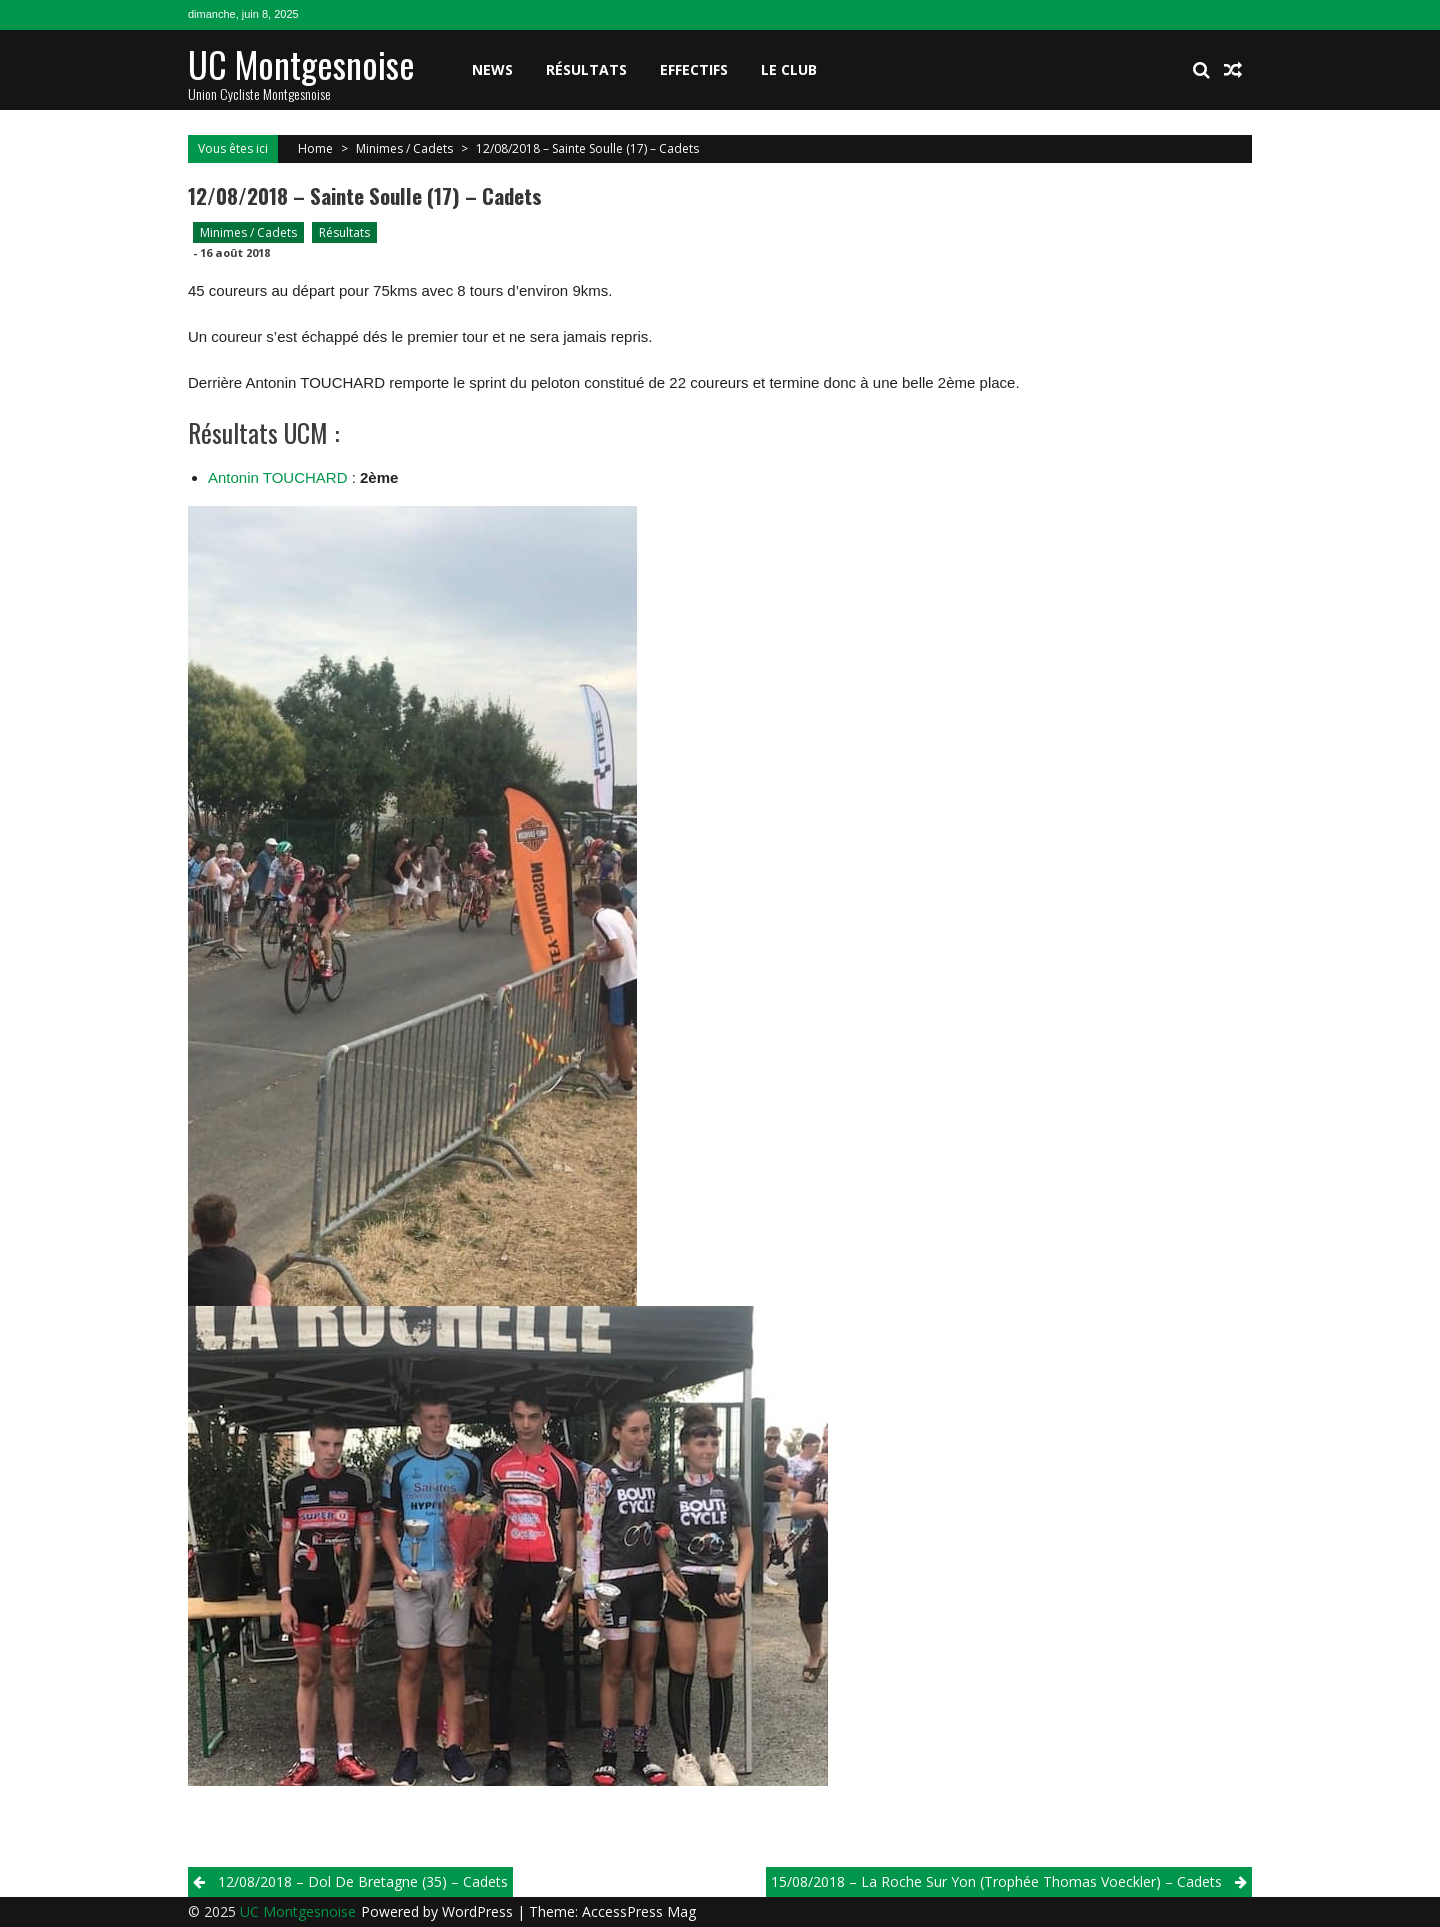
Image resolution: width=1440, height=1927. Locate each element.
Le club (789, 69)
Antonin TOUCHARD (278, 477)
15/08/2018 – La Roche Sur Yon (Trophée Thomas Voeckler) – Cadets (996, 1881)
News (492, 69)
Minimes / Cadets (404, 148)
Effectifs (694, 69)
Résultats (586, 69)
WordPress (479, 1911)
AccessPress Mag (639, 1911)
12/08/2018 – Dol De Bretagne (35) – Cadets (363, 1881)
